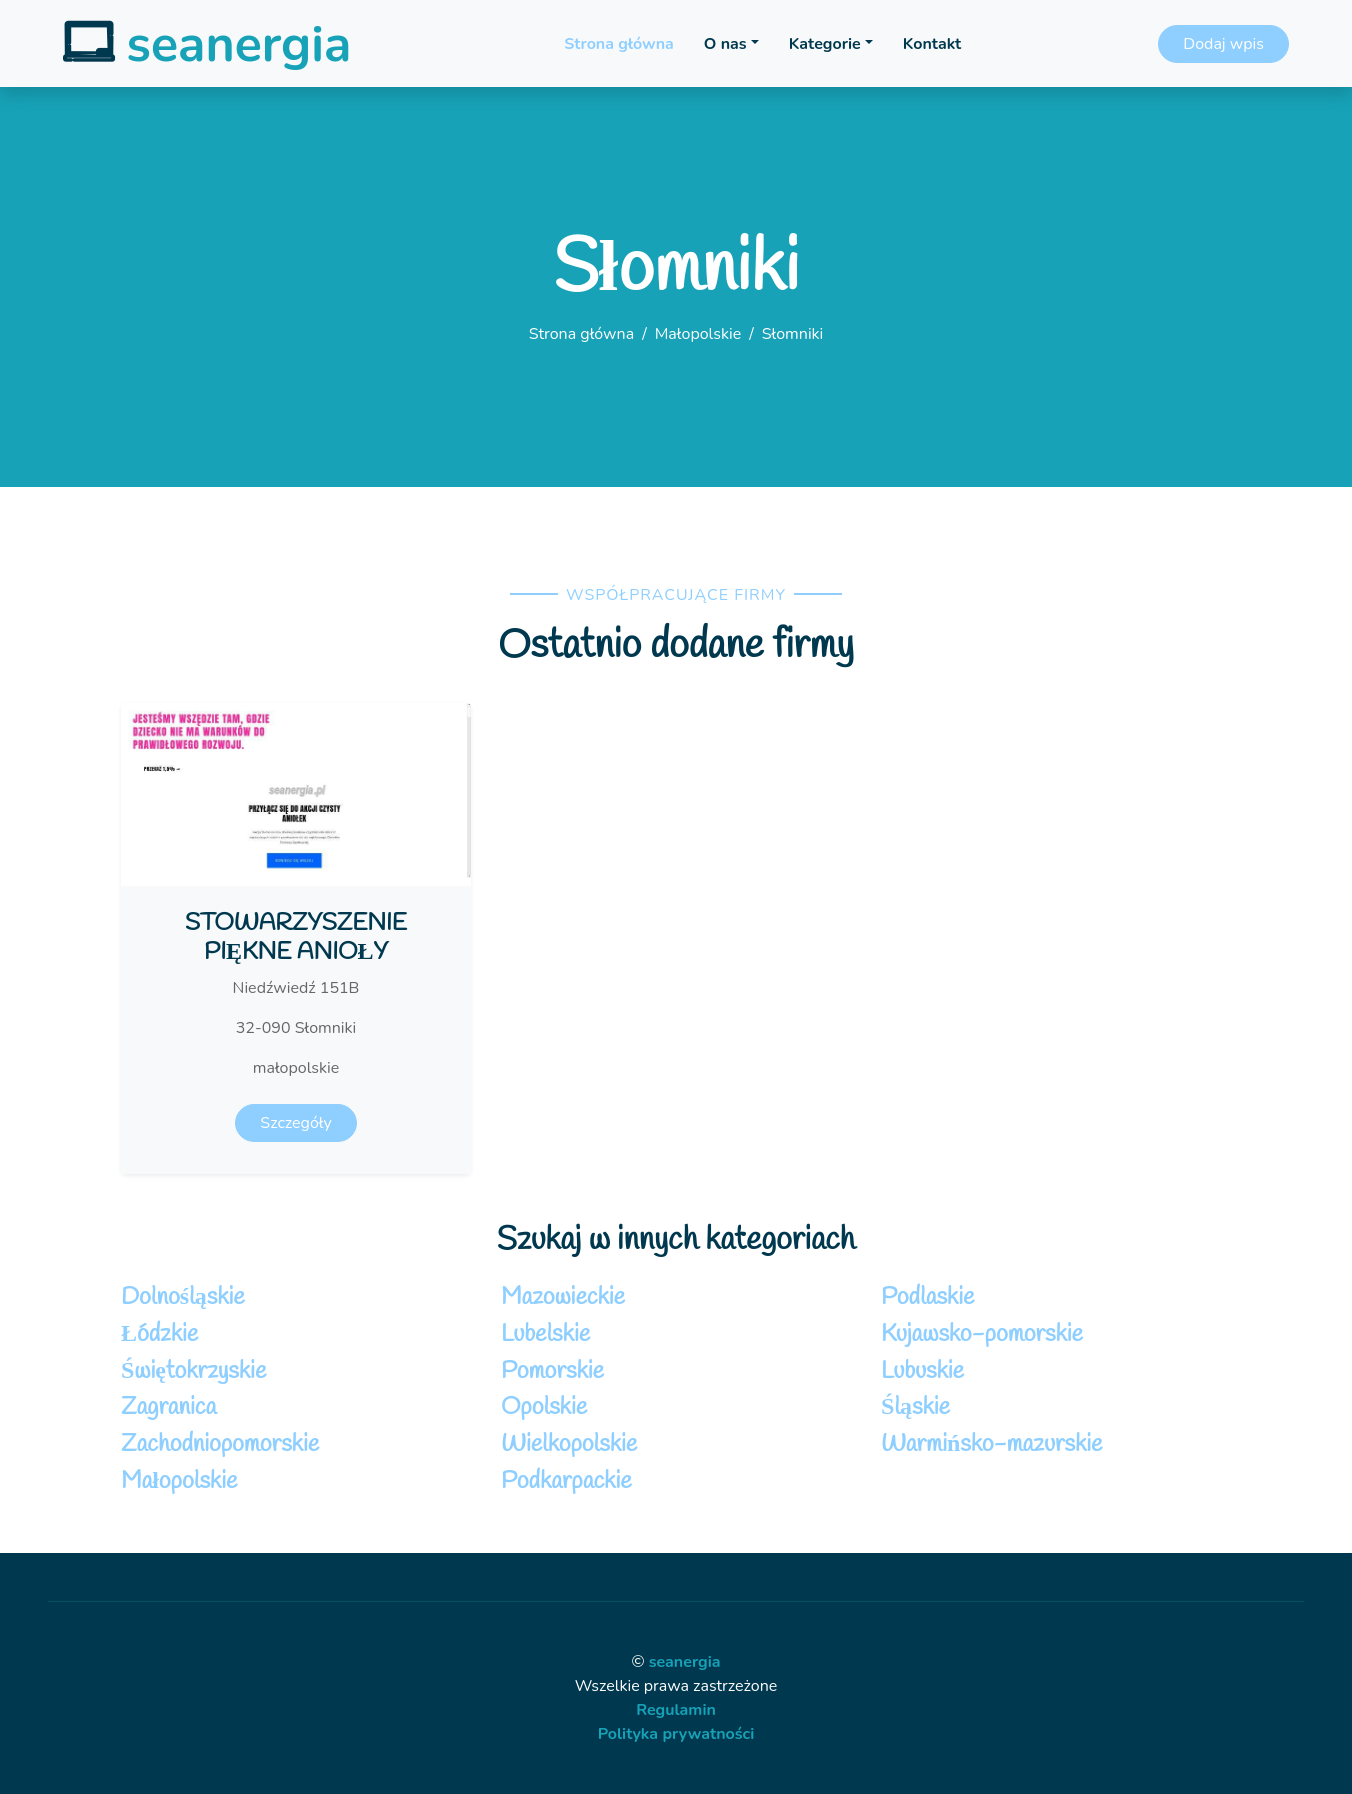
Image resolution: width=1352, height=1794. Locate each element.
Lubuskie (922, 1372)
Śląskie (915, 1408)
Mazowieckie (563, 1298)
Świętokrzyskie (193, 1372)
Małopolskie (698, 334)
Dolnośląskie (183, 1298)
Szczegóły (295, 1123)
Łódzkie (159, 1335)
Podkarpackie (566, 1482)
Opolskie (544, 1408)
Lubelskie (545, 1335)
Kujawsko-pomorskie (982, 1335)
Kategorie (825, 44)
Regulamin (676, 1710)
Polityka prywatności (676, 1734)
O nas (725, 44)
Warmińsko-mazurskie (991, 1445)
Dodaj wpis (1223, 44)
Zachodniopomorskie (220, 1445)
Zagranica (168, 1408)
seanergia (685, 1662)
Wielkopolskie (569, 1445)
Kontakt (932, 44)
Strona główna (618, 44)
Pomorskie (552, 1372)
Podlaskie (927, 1298)
